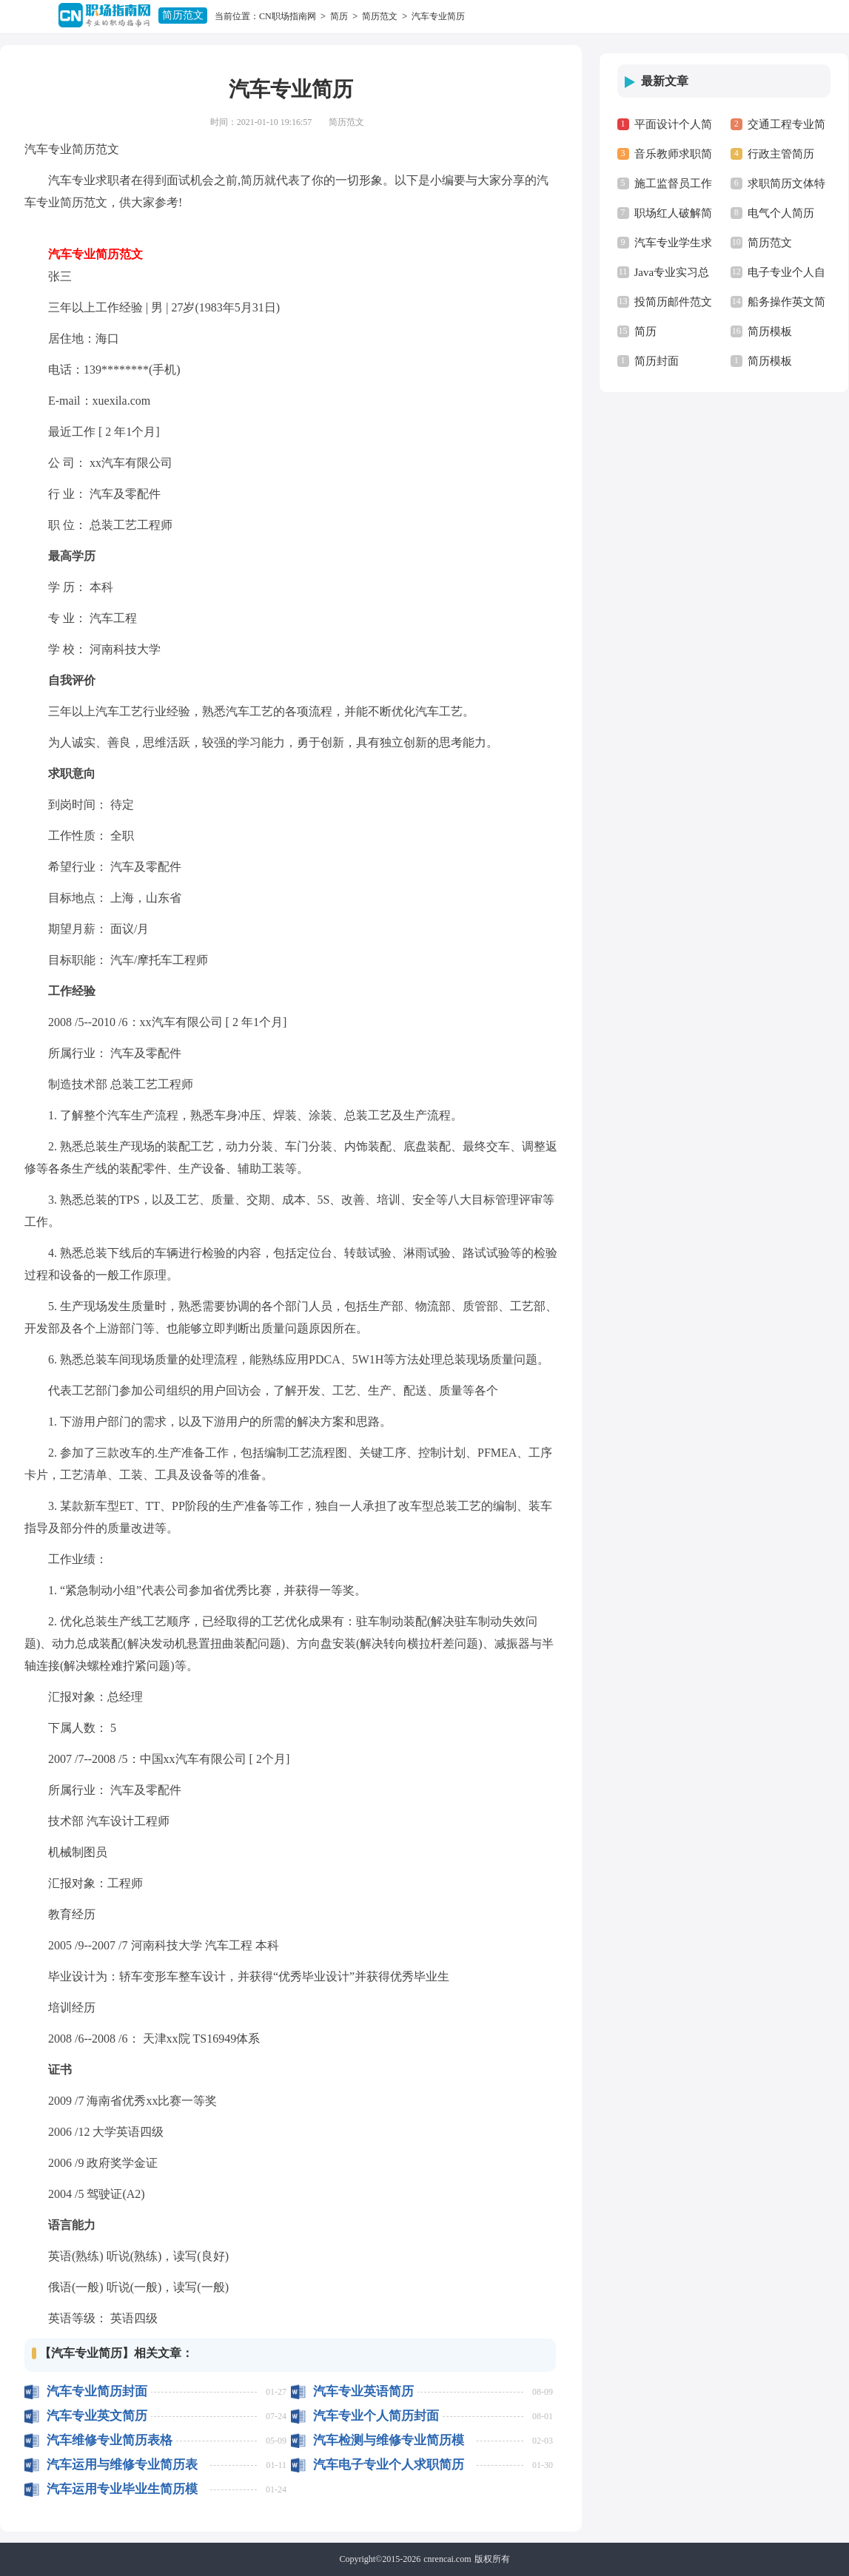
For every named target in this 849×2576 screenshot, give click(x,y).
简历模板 (770, 331)
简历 (339, 16)
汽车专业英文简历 (97, 2416)
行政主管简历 (781, 154)
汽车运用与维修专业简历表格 (122, 2465)
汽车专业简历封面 (97, 2391)
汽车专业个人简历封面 (376, 2416)
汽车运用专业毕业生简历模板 (122, 2489)
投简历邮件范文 (673, 302)
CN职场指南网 (287, 16)
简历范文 (183, 15)
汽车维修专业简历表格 (109, 2440)
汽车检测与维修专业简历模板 (388, 2440)
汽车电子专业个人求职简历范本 (388, 2465)
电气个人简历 (781, 213)
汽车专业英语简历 (363, 2391)
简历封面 (656, 361)
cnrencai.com (447, 2559)
